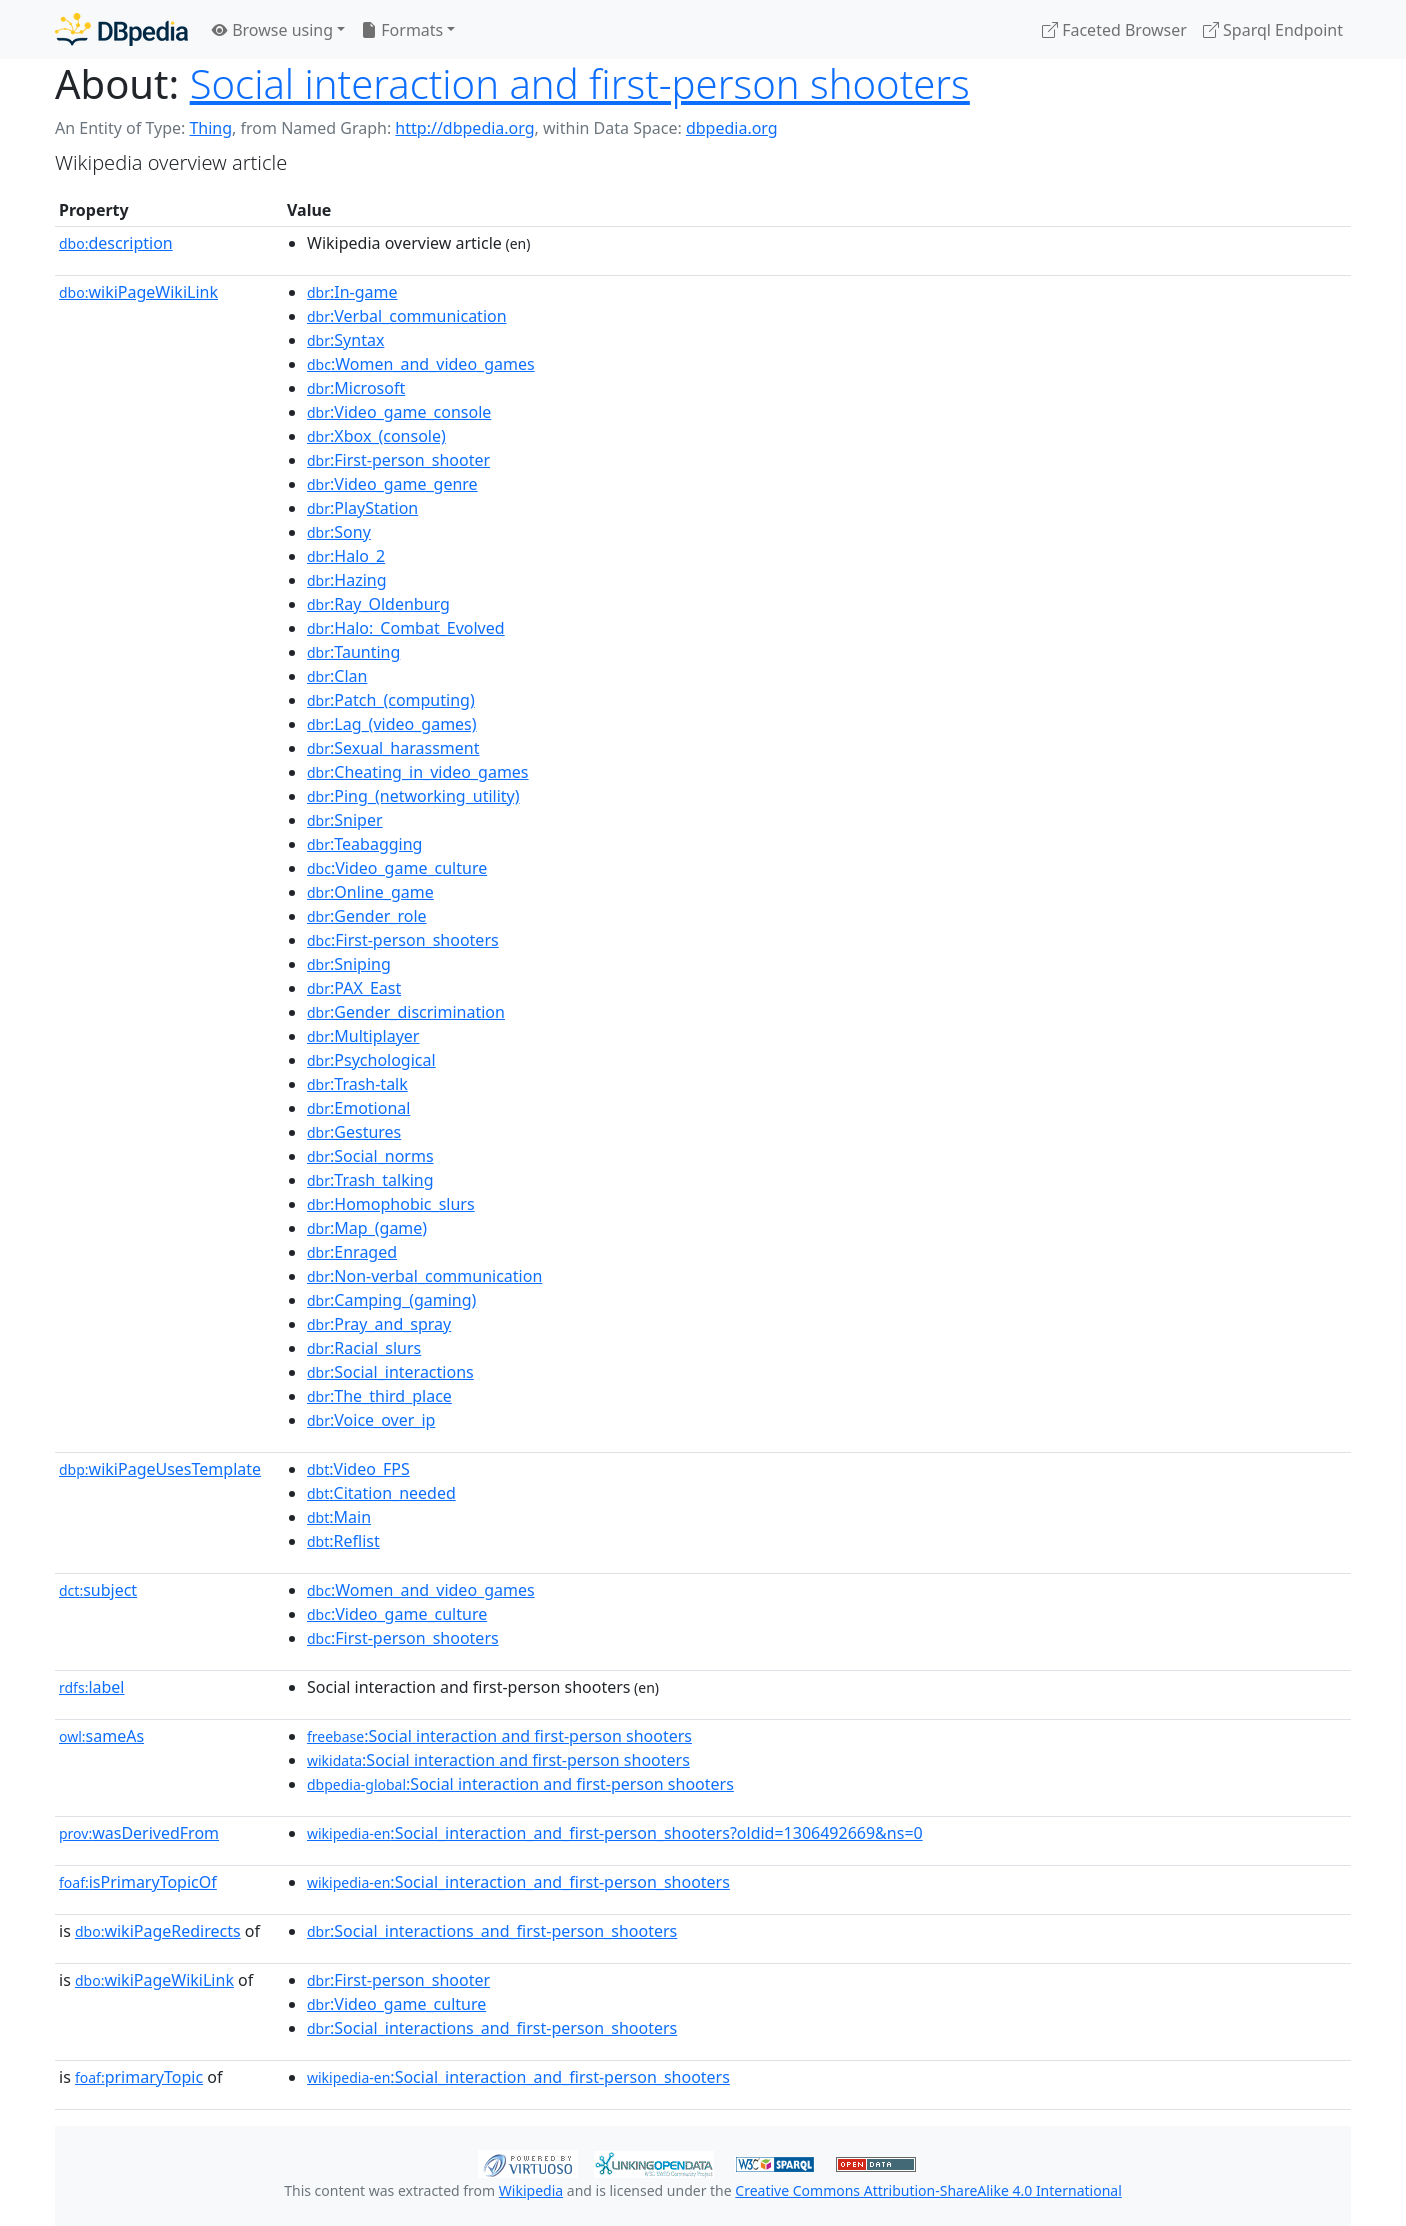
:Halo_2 (346, 556)
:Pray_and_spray (379, 1324)
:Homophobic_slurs (391, 1204)
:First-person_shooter (398, 460)
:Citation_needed (381, 1493)
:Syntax (345, 340)
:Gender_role (367, 916)
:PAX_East (354, 988)
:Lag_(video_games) (392, 724)
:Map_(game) (367, 1228)
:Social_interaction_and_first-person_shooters (518, 1882)
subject (98, 1590)
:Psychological (371, 1060)
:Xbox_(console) (376, 436)
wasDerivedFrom (139, 1833)
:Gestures (354, 1132)
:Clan (337, 676)
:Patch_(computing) (391, 700)
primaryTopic (139, 2077)
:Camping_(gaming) (391, 1300)
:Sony (339, 532)
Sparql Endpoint (1273, 30)
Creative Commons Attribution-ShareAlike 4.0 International (928, 2190)
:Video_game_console (399, 412)
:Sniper (345, 820)
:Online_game (370, 892)
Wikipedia (531, 2190)
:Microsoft (356, 388)
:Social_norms (370, 1156)
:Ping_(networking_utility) (413, 796)
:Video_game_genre (392, 484)
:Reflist (343, 1541)
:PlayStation (362, 508)
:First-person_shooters (403, 940)
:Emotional (358, 1108)
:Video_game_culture (397, 868)
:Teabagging (364, 844)
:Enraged (352, 1252)
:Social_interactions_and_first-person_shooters (492, 1931)
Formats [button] (402, 30)
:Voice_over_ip (371, 1420)
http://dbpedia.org (464, 128)
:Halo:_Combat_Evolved (406, 628)
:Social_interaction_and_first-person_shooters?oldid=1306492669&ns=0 (615, 1833)
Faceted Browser (1114, 30)
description (116, 243)
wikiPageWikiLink (138, 292)
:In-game (352, 292)
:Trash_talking (370, 1180)
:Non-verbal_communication (424, 1276)
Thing (210, 128)
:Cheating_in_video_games (418, 772)
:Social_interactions (390, 1372)
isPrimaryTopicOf (138, 1882)
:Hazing (347, 580)
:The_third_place (379, 1396)
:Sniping (349, 964)
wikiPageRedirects (158, 1931)
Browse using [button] (272, 30)
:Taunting (353, 652)
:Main (339, 1517)
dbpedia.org (732, 128)
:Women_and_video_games (421, 364)
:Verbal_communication (407, 316)
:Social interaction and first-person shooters (499, 1736)
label (92, 1687)
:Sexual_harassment (393, 748)
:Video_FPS (358, 1469)
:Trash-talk (357, 1084)
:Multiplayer (363, 1036)
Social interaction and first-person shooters (580, 83)
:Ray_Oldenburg (378, 604)
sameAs (101, 1736)
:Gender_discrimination (406, 1012)
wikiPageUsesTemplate (160, 1469)
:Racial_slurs (364, 1348)
